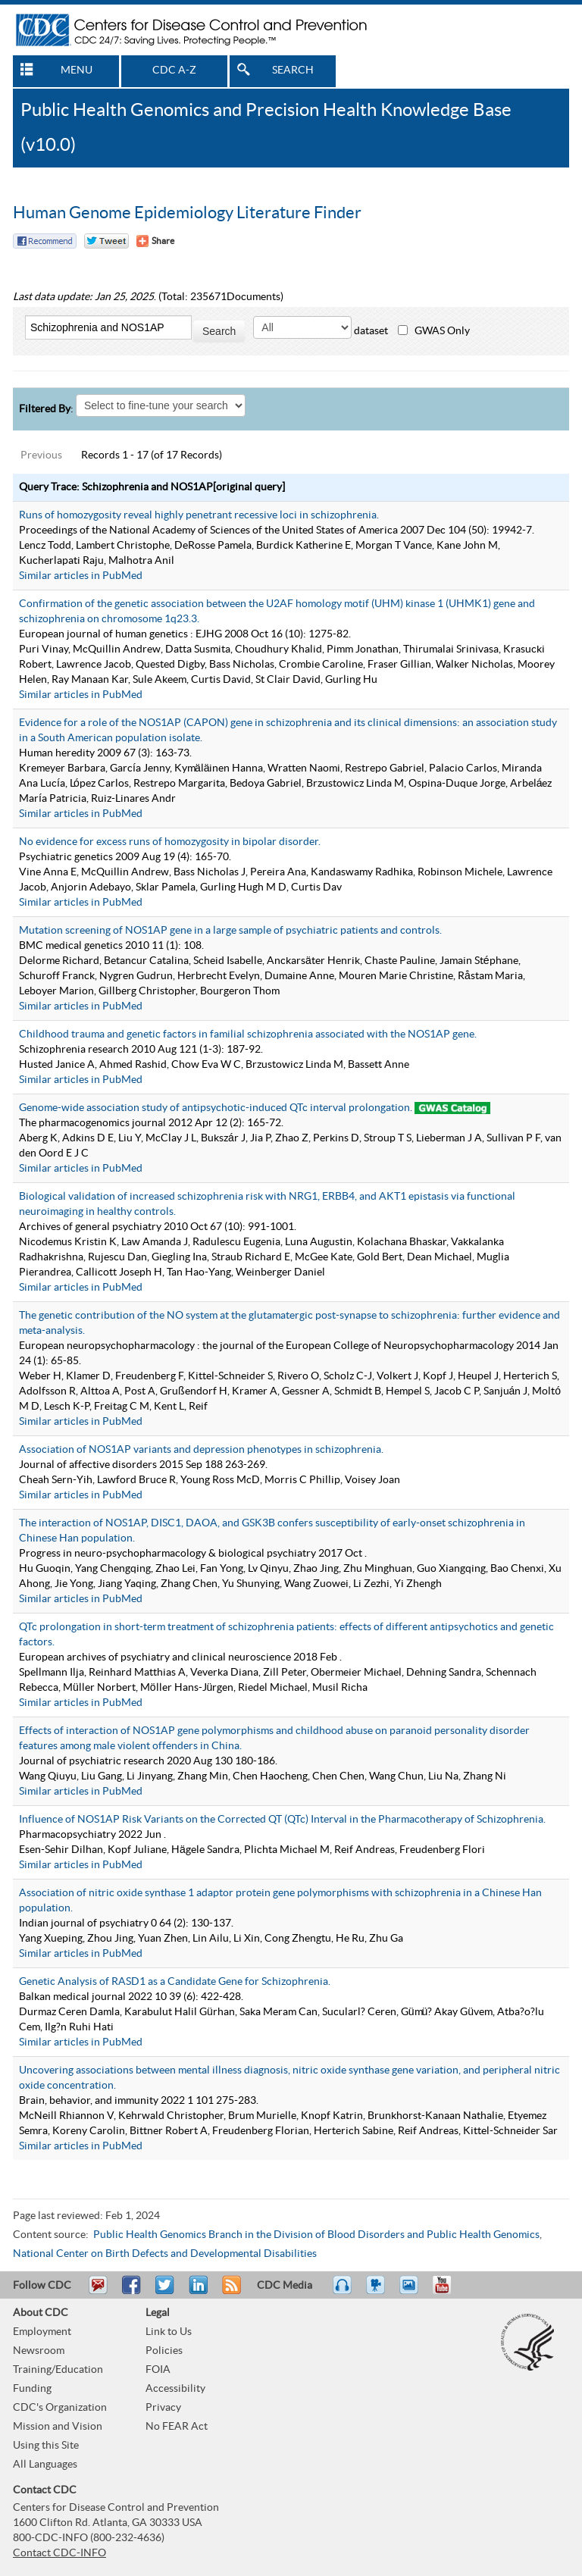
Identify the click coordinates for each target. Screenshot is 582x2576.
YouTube (449, 2291)
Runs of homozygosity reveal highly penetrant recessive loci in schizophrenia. (199, 515)
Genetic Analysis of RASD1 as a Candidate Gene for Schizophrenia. (174, 1982)
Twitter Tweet (106, 241)
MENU (76, 70)
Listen (343, 2291)
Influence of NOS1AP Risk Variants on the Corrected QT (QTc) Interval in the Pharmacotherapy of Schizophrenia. (282, 1819)
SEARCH (293, 70)
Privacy (163, 2407)
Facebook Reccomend (45, 241)
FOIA (158, 2370)
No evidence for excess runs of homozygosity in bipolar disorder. (170, 842)
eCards (412, 2291)
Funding (32, 2389)
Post (196, 2291)
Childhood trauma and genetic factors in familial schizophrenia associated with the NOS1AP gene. (248, 1034)
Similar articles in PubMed (80, 576)
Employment (42, 2332)
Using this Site (46, 2445)
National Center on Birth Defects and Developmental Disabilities (165, 2254)
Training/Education (58, 2370)
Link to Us (169, 2332)
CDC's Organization (60, 2407)
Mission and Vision (57, 2426)
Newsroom (38, 2351)
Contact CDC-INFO (59, 2553)
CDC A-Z (174, 70)
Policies (164, 2351)
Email (98, 2291)
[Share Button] (155, 241)
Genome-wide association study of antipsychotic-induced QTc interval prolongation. (215, 1108)
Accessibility (175, 2389)
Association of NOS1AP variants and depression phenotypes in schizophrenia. (201, 1450)
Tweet (166, 2291)
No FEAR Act (177, 2426)
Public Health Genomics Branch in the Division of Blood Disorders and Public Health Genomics (316, 2235)
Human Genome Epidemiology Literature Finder (187, 213)
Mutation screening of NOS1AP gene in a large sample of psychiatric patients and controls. (230, 930)
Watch (377, 2291)
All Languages (45, 2464)
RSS (230, 2291)
